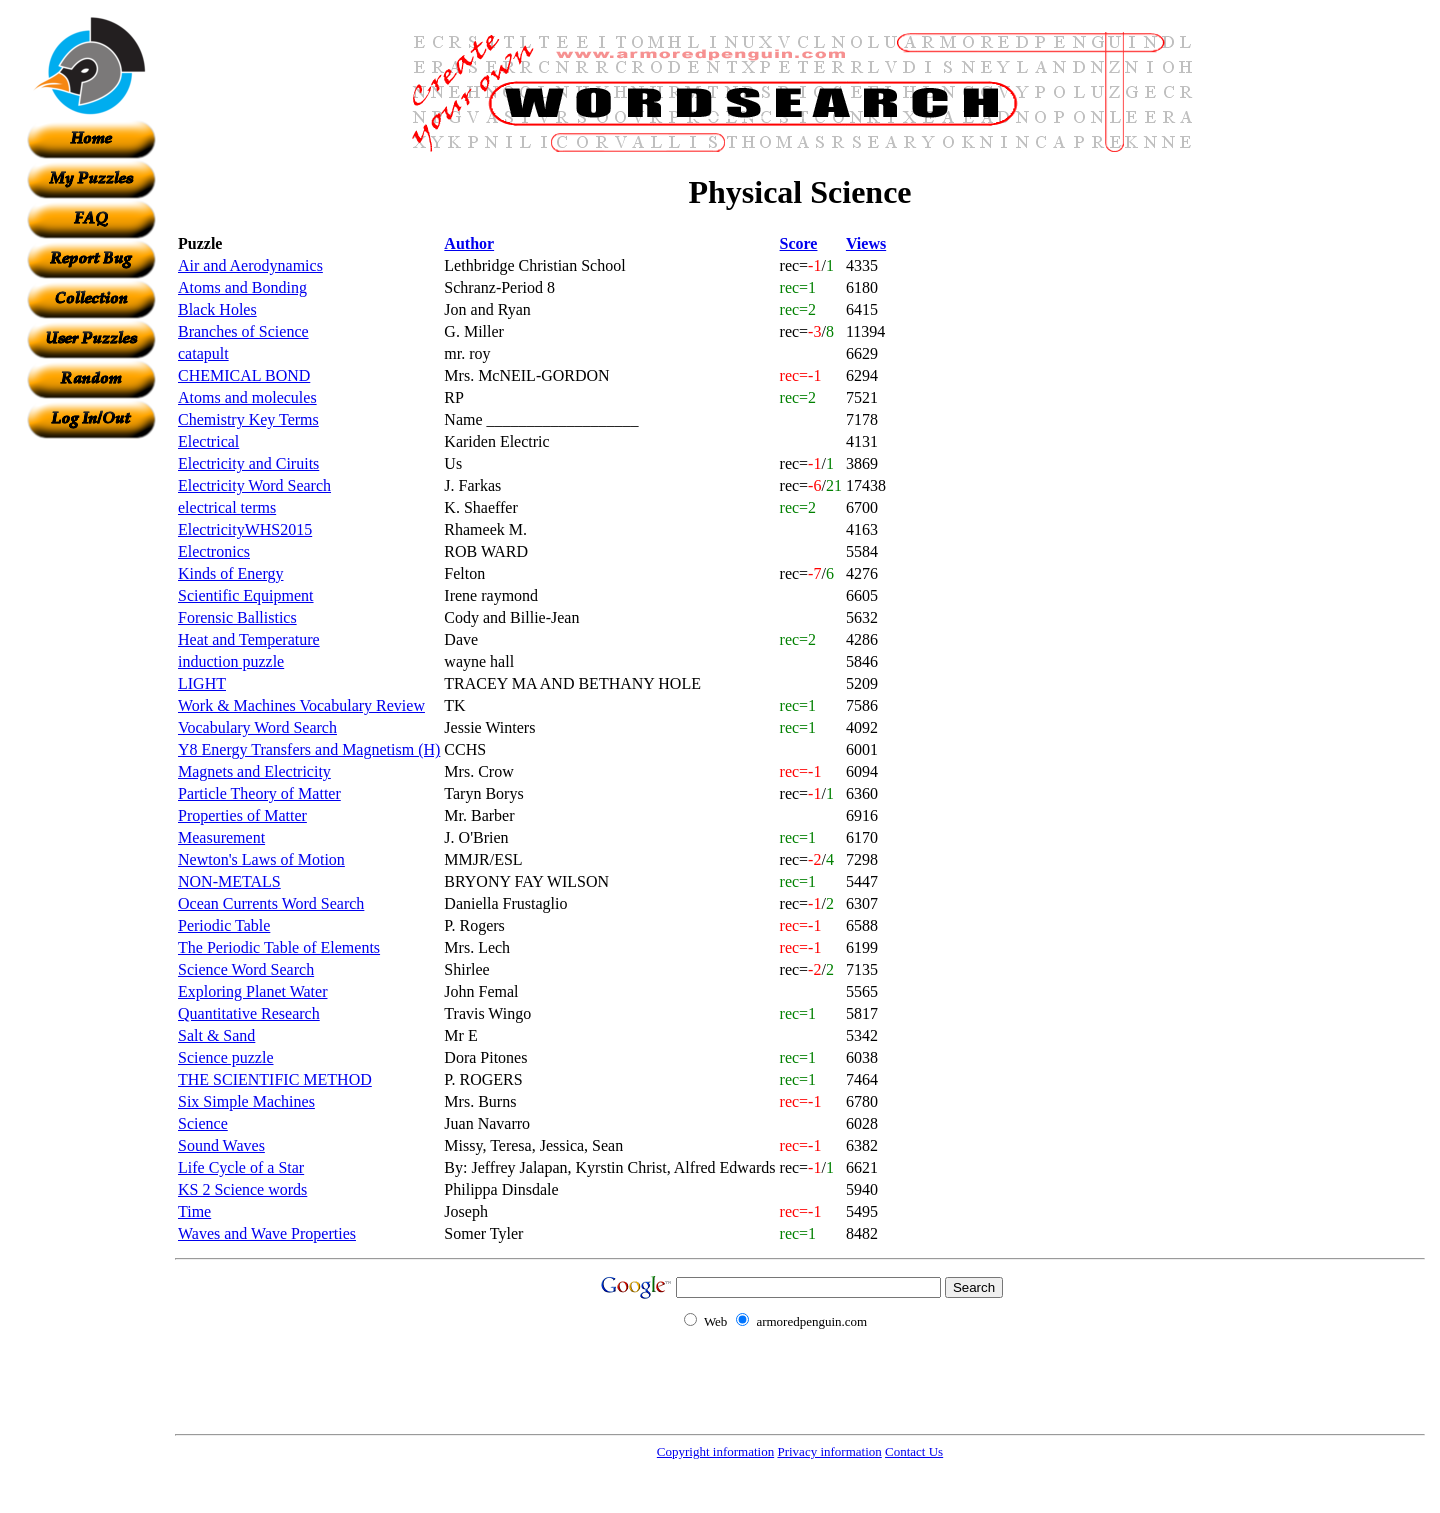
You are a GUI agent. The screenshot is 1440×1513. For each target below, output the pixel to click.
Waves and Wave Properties (267, 1233)
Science (203, 1123)
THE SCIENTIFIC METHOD (275, 1079)
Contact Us (914, 1451)
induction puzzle (231, 661)
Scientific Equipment (246, 595)
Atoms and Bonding (242, 287)
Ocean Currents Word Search (271, 903)
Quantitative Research (249, 1013)
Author (469, 243)
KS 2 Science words (242, 1189)
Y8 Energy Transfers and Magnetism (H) (309, 749)
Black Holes (217, 309)
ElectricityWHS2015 (245, 529)
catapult (203, 353)
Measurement (221, 837)
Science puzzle (226, 1057)
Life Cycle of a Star (241, 1167)
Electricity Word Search (254, 485)
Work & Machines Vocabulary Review (301, 705)
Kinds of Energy (230, 573)
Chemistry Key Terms (248, 419)
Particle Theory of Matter (259, 793)
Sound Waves (221, 1145)
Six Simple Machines (246, 1101)
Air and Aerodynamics (250, 265)
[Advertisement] (91, 739)
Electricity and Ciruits (248, 463)
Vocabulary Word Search (257, 727)
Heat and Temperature (249, 639)
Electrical (208, 441)
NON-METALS (229, 881)
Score (799, 243)
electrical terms (227, 507)
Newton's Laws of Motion (261, 859)
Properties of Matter (242, 815)
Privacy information (829, 1451)
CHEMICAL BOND (244, 375)
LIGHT (202, 683)
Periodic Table (224, 925)
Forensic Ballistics (237, 617)
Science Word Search (246, 969)
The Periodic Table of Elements (279, 947)
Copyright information (715, 1451)
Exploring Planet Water (253, 991)
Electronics (214, 551)
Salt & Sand (216, 1035)
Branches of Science (243, 331)
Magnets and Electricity (254, 771)
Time (194, 1211)
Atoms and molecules (247, 397)
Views (866, 243)
